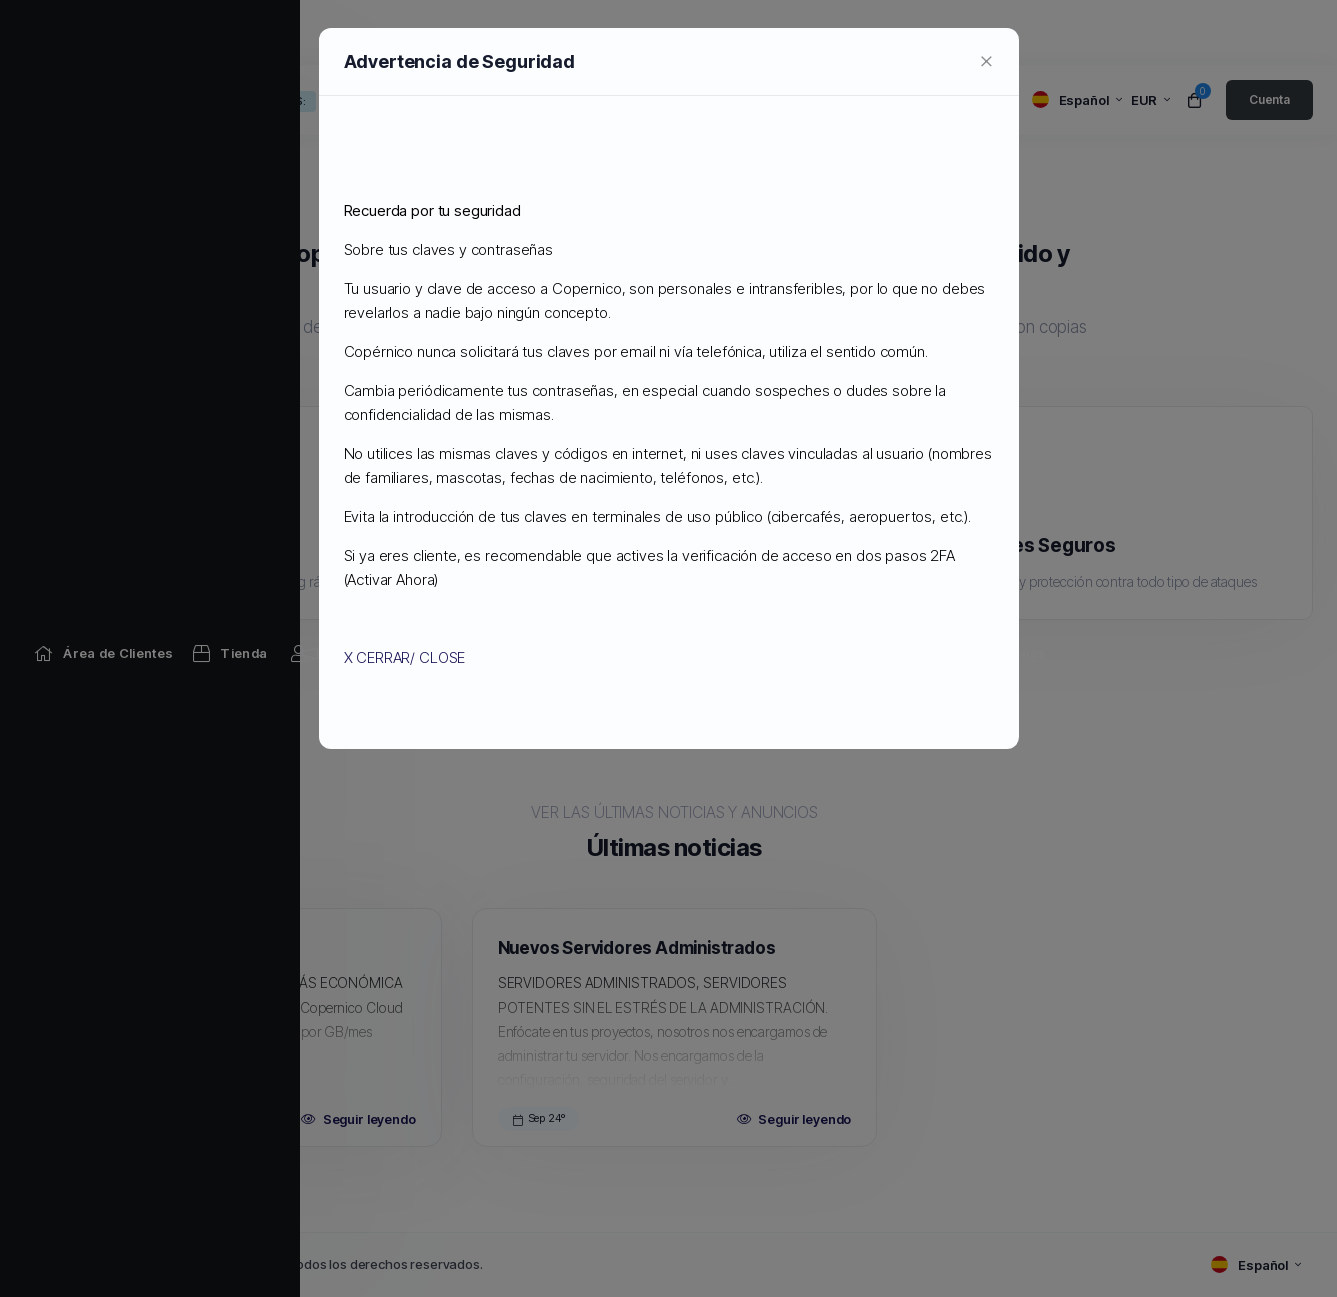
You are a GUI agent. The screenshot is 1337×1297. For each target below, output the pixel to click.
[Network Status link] (716, 32)
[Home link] (103, 32)
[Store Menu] (230, 32)
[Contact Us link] (990, 32)
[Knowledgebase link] (520, 32)
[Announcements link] (348, 32)
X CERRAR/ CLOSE (405, 657)
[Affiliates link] (860, 32)
